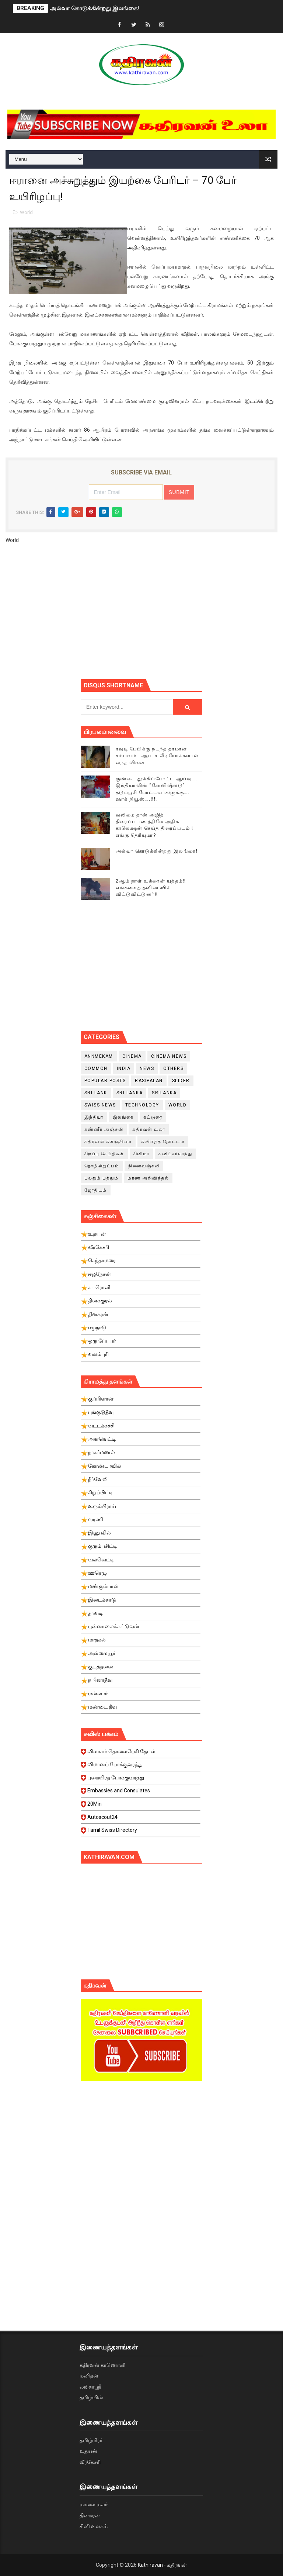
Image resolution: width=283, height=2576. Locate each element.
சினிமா (141, 1153)
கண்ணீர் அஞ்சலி (103, 1129)
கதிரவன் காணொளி (102, 2365)
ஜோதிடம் (95, 1190)
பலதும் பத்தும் (101, 1178)
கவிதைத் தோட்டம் (163, 1141)
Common (96, 1068)
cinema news (169, 1056)
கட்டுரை (153, 1117)
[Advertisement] (182, 614)
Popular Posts (105, 1080)
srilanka (164, 1092)
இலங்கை (123, 1117)
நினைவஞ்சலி (144, 1165)
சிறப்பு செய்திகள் (104, 1153)
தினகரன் (90, 2515)
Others (173, 1068)
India (124, 1068)
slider (181, 1080)
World (26, 212)
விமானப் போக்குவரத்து (140, 1766)
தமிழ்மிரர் (91, 2440)
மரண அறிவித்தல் (148, 1178)
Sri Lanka (129, 1092)
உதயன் (88, 2451)
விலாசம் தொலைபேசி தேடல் (140, 1753)
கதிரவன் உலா (148, 1129)
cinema (132, 1056)
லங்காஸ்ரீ (90, 2387)
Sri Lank (95, 1092)
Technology (142, 1105)
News (147, 1068)
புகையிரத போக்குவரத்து (140, 1780)
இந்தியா (94, 1117)
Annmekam (98, 1056)
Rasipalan (149, 1080)
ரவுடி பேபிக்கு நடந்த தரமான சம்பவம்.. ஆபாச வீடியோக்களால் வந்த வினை (157, 755)
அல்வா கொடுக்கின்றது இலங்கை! (94, 8)
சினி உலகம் (94, 2526)
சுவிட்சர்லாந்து (175, 1153)
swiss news (100, 1105)
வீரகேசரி (90, 2462)
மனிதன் (89, 2376)
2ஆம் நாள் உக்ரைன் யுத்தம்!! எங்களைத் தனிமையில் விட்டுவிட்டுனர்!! (151, 887)
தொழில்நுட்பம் (101, 1165)
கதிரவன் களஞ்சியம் (108, 1141)
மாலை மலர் (94, 2504)
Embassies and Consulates (140, 1793)
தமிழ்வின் (91, 2397)
